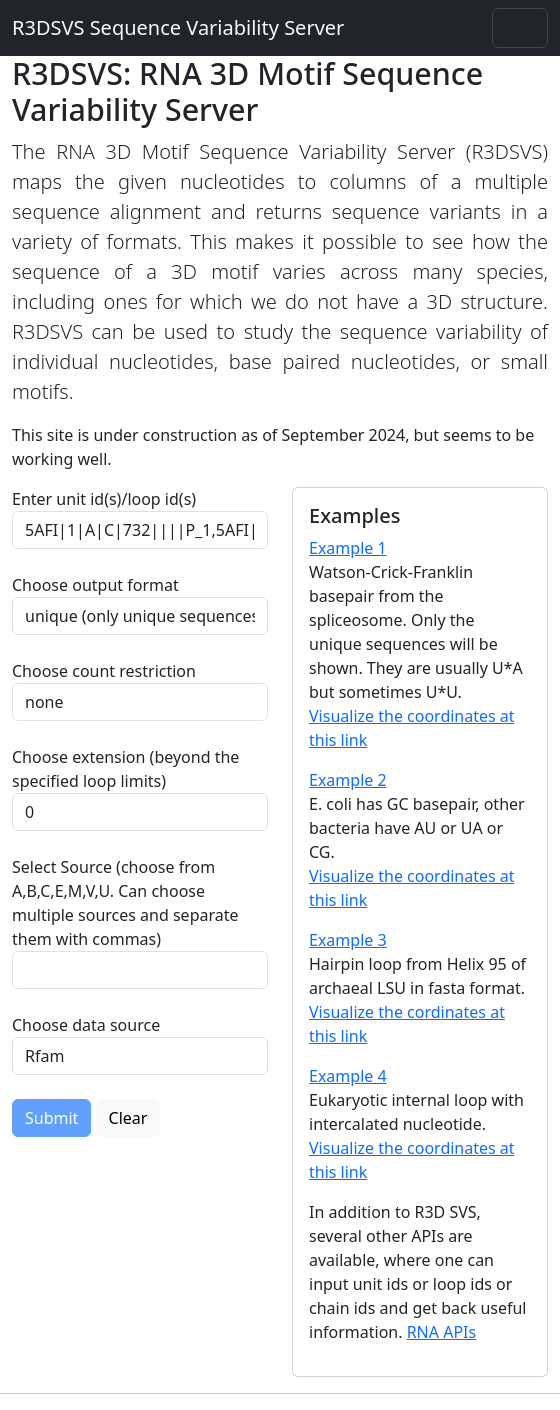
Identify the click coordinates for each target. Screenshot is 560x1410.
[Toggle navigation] (520, 28)
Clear (128, 1118)
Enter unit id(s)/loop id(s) (108, 499)
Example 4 (348, 1076)
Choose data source (86, 1025)
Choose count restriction (104, 671)
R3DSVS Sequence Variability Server (178, 27)
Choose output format (95, 585)
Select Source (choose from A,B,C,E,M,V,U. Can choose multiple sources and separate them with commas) (125, 903)
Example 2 (348, 780)
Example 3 (348, 940)
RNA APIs (442, 1332)
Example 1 (348, 548)
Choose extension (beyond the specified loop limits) (125, 769)
